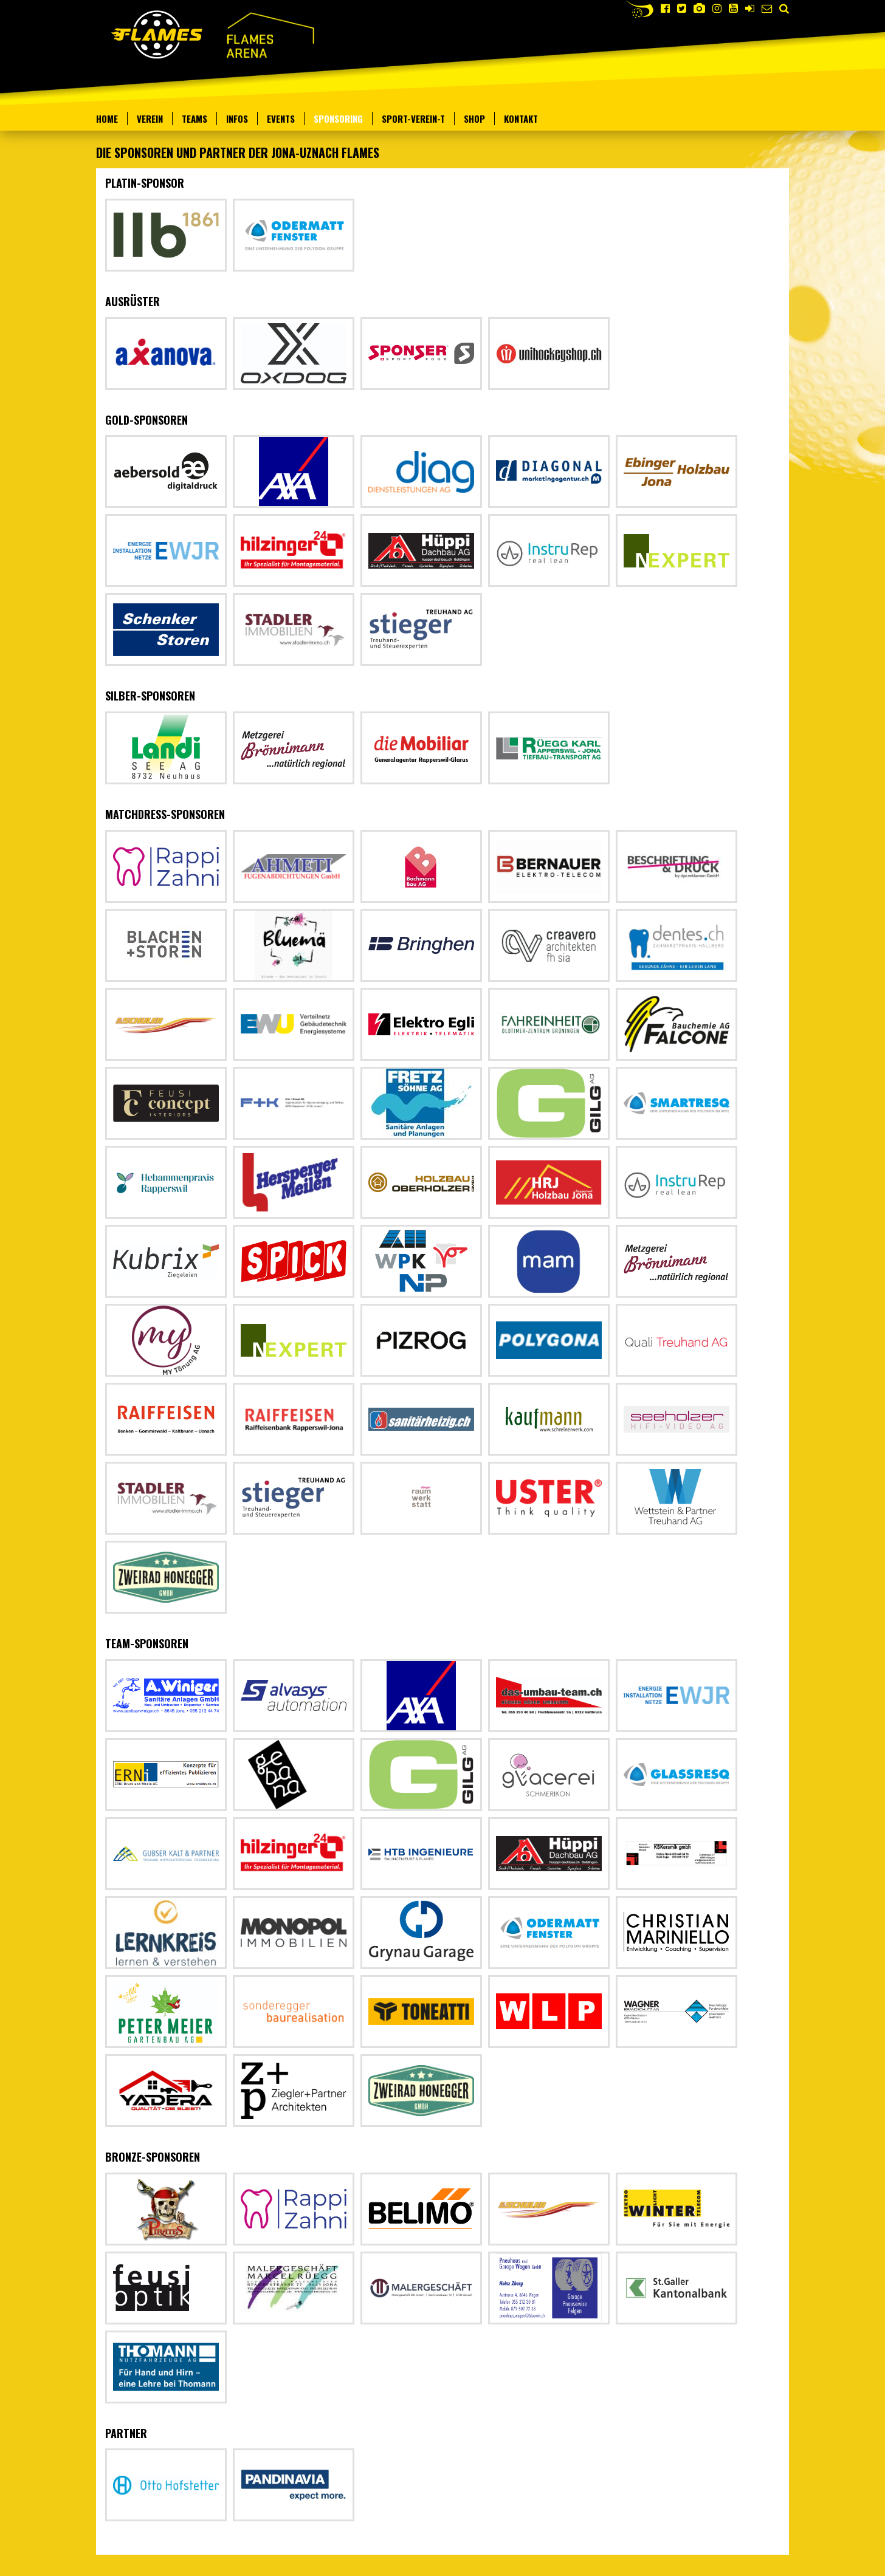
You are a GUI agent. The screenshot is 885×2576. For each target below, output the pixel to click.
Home (107, 118)
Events (281, 118)
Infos (237, 118)
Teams (194, 118)
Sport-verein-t (413, 118)
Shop (474, 118)
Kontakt (521, 118)
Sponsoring (338, 118)
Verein (150, 118)
